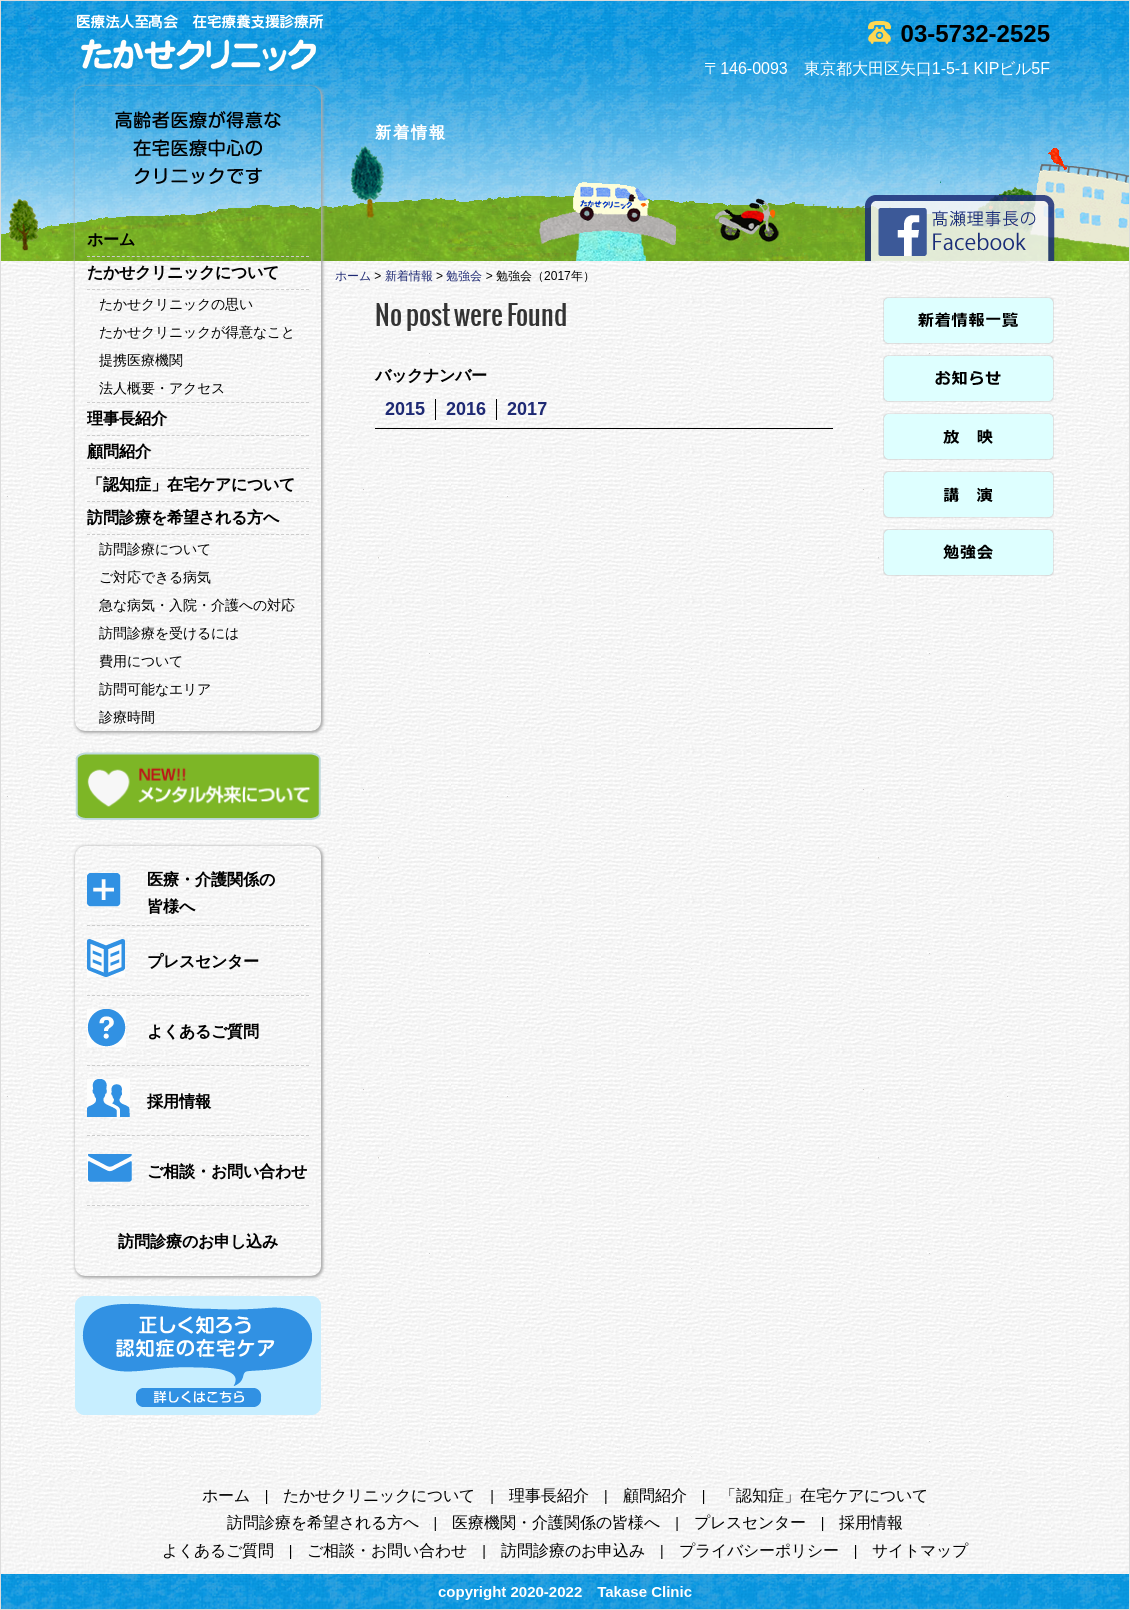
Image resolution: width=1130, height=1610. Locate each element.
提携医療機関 (141, 360)
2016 (466, 409)
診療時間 (127, 717)
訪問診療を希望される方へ (183, 517)
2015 (405, 409)
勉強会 (464, 276)
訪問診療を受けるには (169, 633)
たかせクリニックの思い (176, 304)
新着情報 (409, 276)
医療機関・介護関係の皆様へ (556, 1522)
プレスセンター (750, 1522)
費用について (141, 661)
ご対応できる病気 (155, 577)
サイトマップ (920, 1550)
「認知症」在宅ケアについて (191, 484)
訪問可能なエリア (155, 689)
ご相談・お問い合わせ (387, 1550)
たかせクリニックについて (183, 272)
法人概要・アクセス (162, 388)
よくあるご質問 (218, 1550)
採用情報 (871, 1522)
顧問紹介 (119, 451)
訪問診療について (155, 549)
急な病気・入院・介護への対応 (197, 605)
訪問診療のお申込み (573, 1550)
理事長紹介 (127, 418)
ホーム (111, 239)
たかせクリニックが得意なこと (197, 332)
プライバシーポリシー (759, 1550)
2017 (527, 409)
